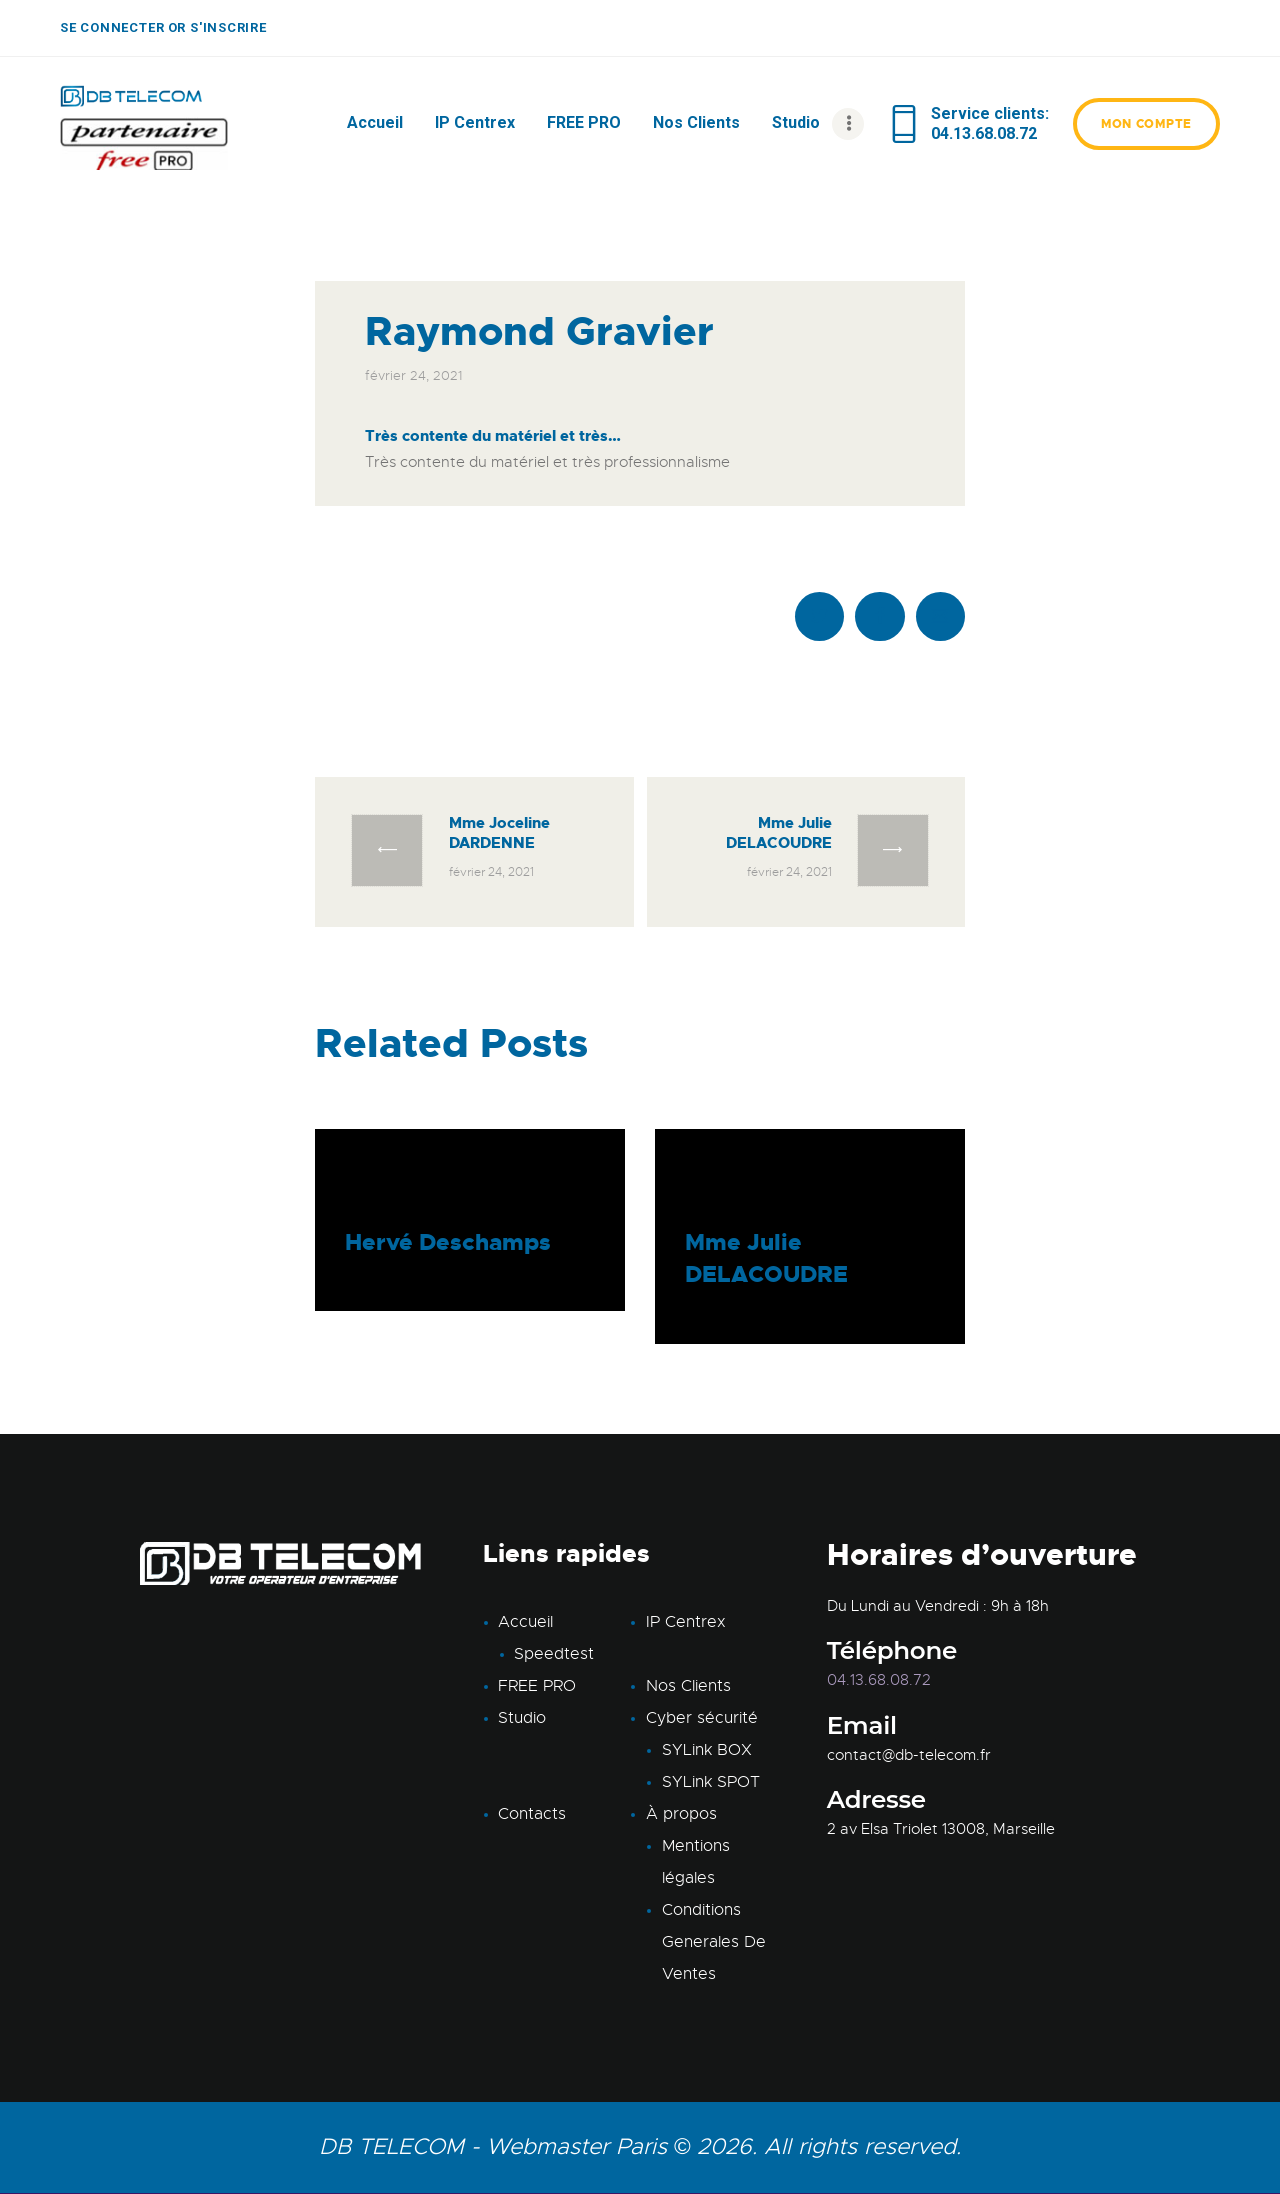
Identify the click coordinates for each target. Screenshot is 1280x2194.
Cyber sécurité (702, 1718)
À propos (681, 1814)
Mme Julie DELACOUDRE (766, 1258)
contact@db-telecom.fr (909, 1755)
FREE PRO (537, 1686)
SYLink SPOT (711, 1782)
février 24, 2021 (414, 375)
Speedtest (554, 1654)
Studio (522, 1718)
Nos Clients (688, 1686)
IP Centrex (686, 1622)
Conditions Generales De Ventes (714, 1942)
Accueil (525, 1622)
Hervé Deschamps (448, 1242)
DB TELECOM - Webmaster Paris (493, 2146)
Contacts (532, 1814)
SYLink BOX (707, 1750)
